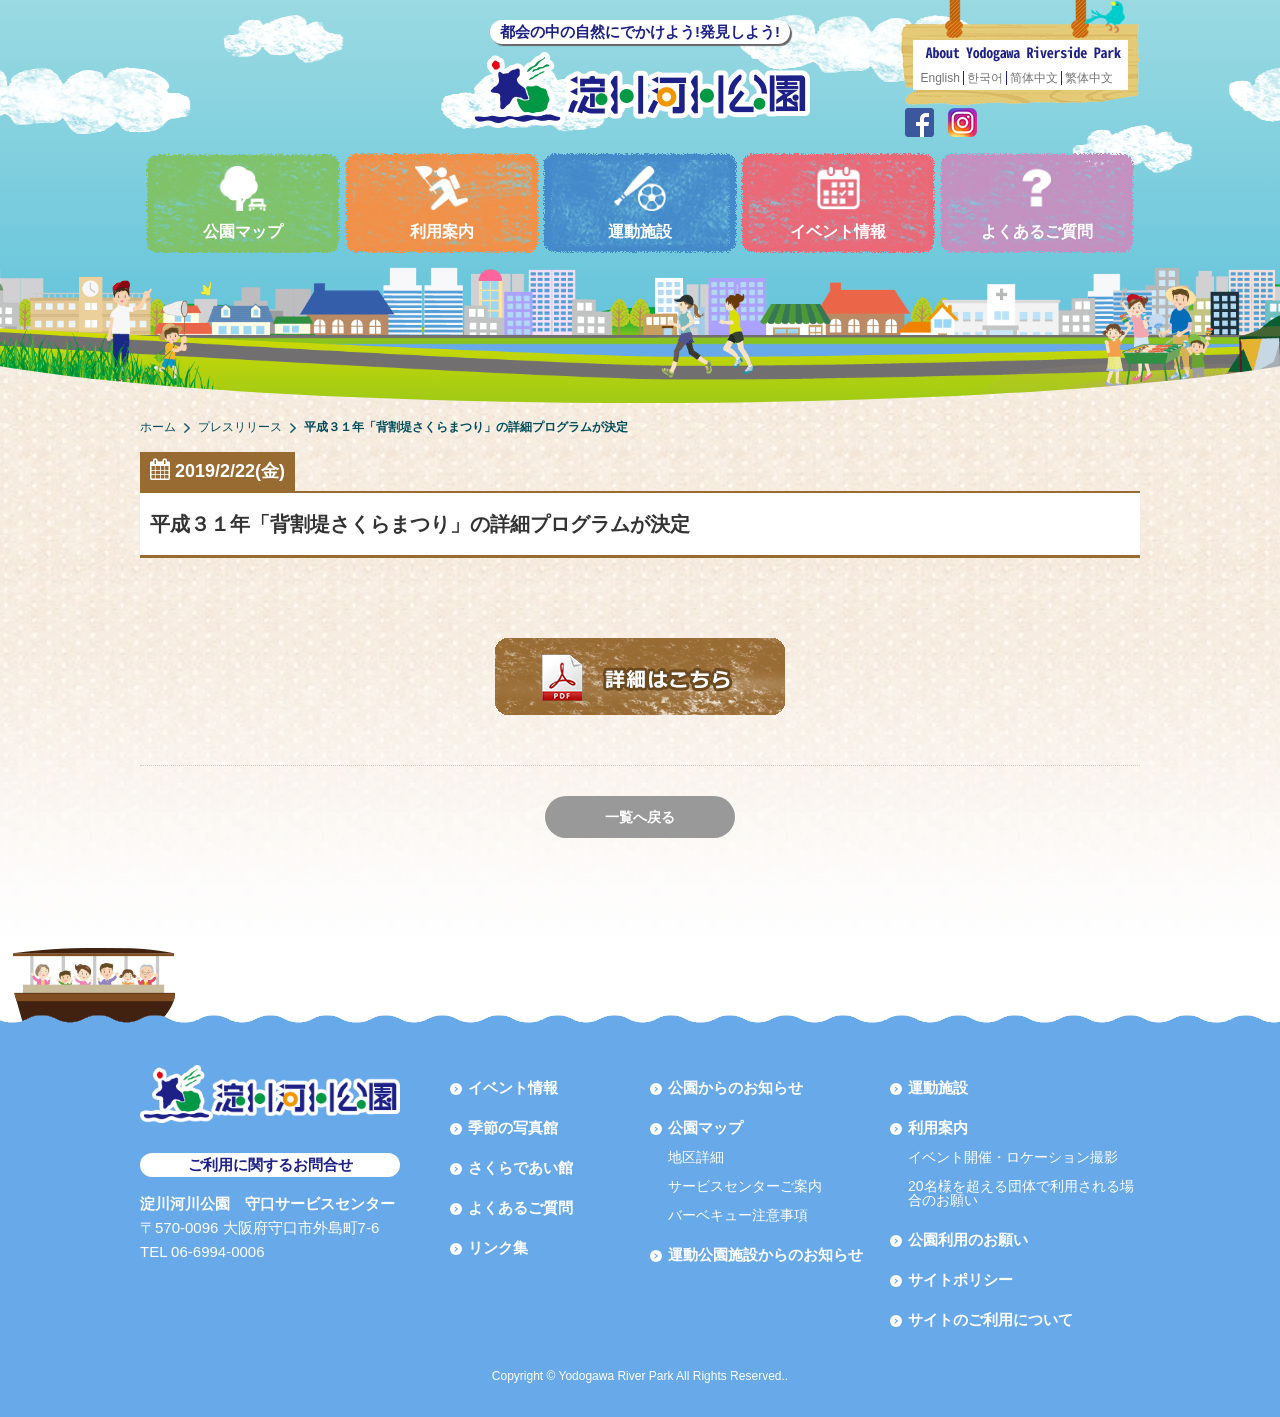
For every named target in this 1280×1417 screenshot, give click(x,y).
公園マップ (243, 202)
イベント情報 (838, 202)
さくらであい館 (520, 1167)
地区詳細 (696, 1157)
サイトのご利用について (990, 1319)
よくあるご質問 (1037, 202)
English (940, 78)
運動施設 (640, 202)
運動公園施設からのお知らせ (765, 1254)
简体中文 (1034, 78)
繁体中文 (1089, 78)
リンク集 (498, 1247)
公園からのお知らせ (735, 1087)
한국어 (985, 78)
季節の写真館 (513, 1127)
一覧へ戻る (640, 817)
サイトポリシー (960, 1279)
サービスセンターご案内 (745, 1186)
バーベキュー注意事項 (738, 1215)
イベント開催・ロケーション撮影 (1013, 1157)
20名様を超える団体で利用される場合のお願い (1021, 1193)
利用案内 (442, 202)
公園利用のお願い (968, 1239)
